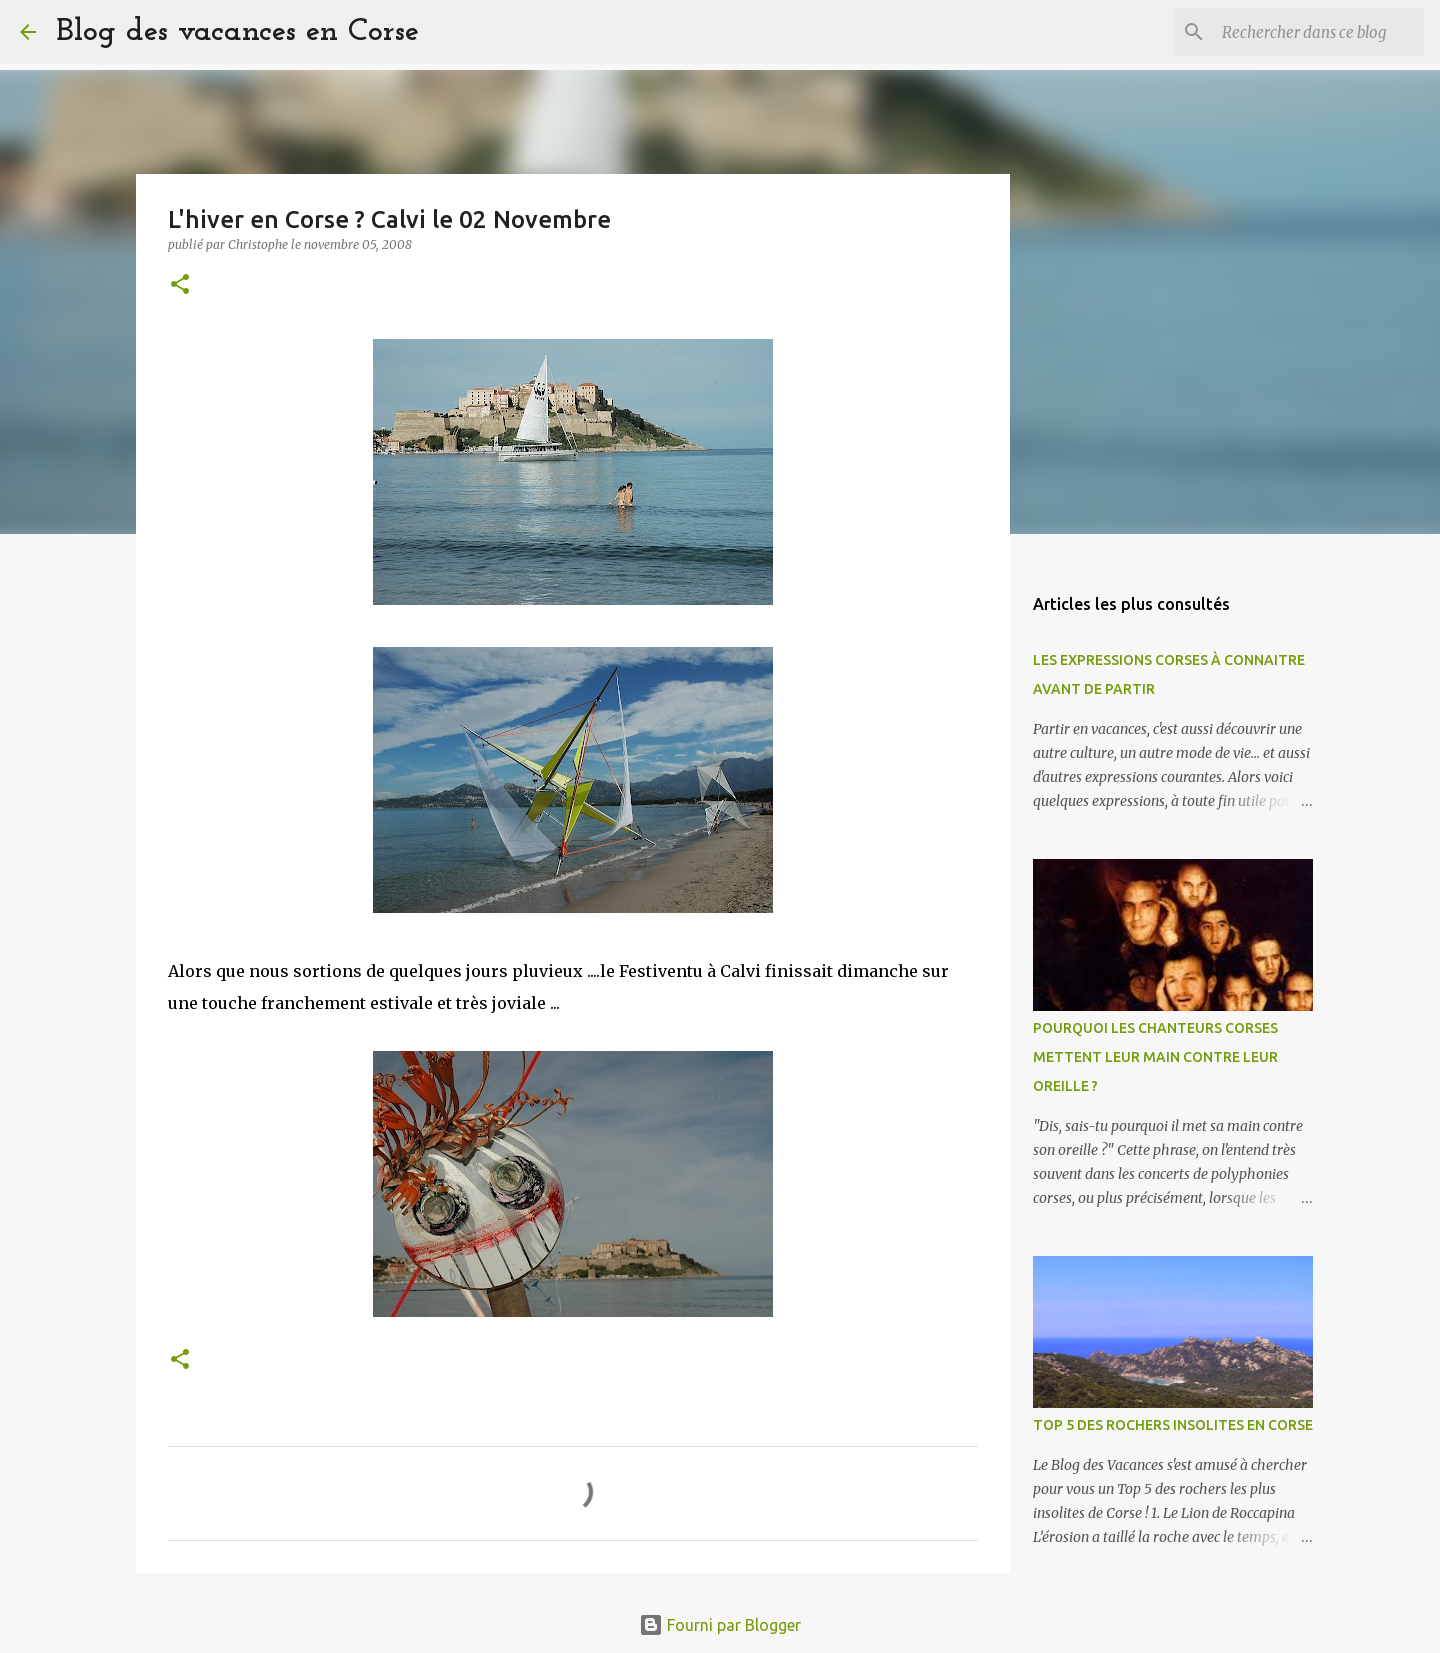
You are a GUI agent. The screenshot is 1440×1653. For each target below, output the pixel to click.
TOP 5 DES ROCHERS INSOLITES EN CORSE (1173, 1425)
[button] (180, 285)
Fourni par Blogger (720, 1625)
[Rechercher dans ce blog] (1319, 32)
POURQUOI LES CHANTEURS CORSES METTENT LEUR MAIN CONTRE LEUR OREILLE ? (1155, 1057)
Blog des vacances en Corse (237, 32)
